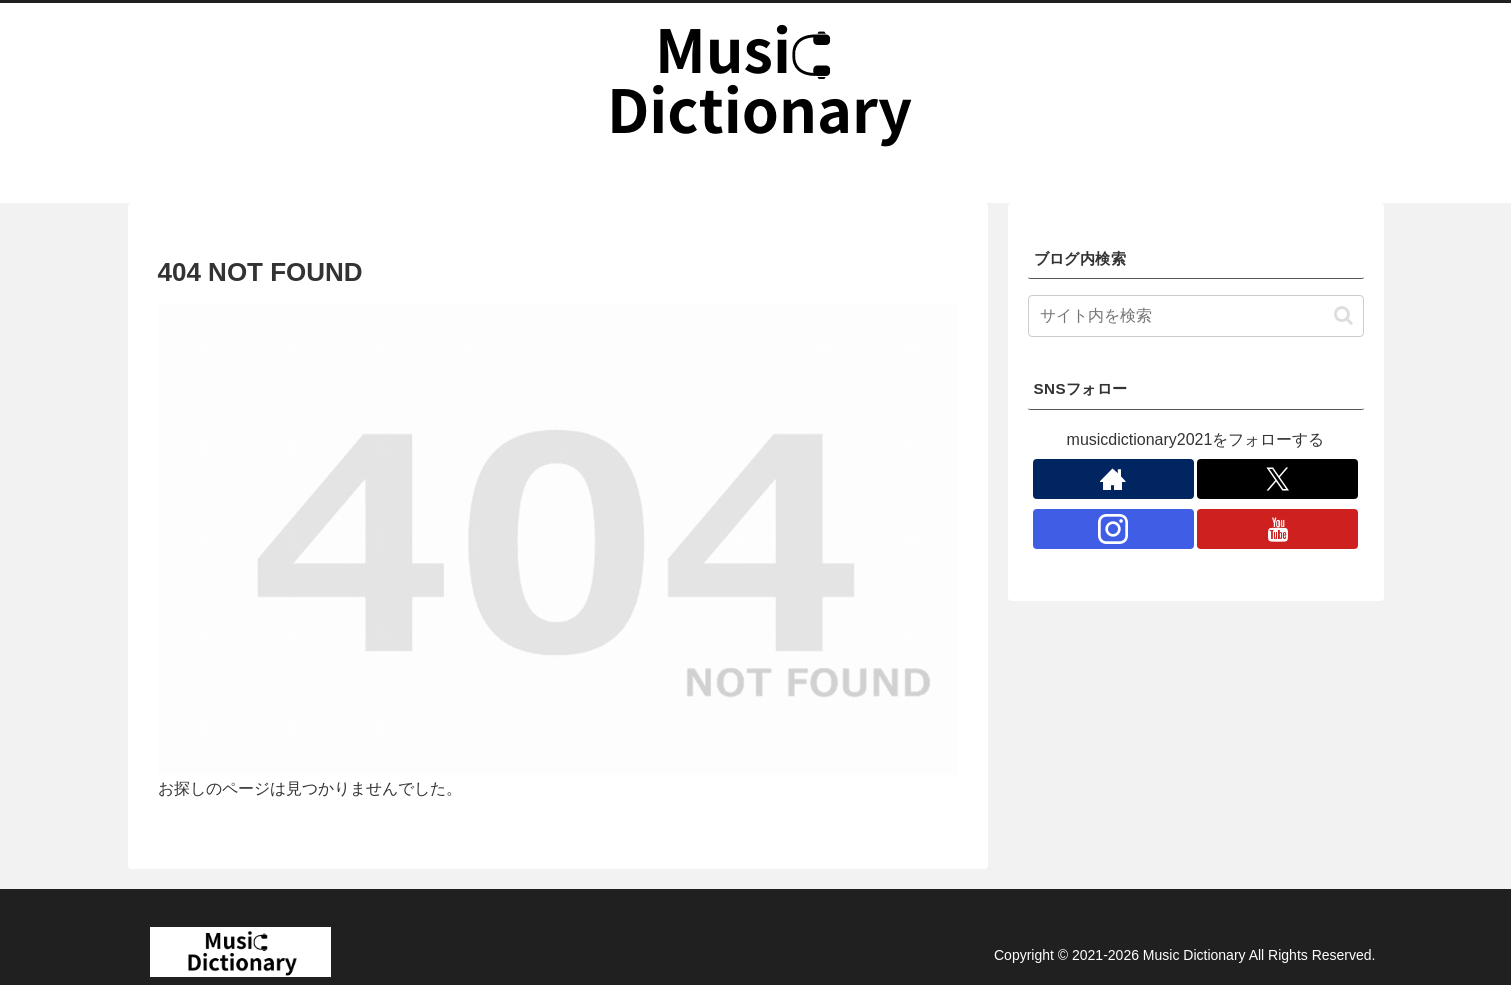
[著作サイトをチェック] (1113, 479)
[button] (1343, 315)
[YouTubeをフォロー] (1277, 529)
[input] (1196, 316)
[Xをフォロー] (1277, 479)
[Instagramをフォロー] (1113, 529)
